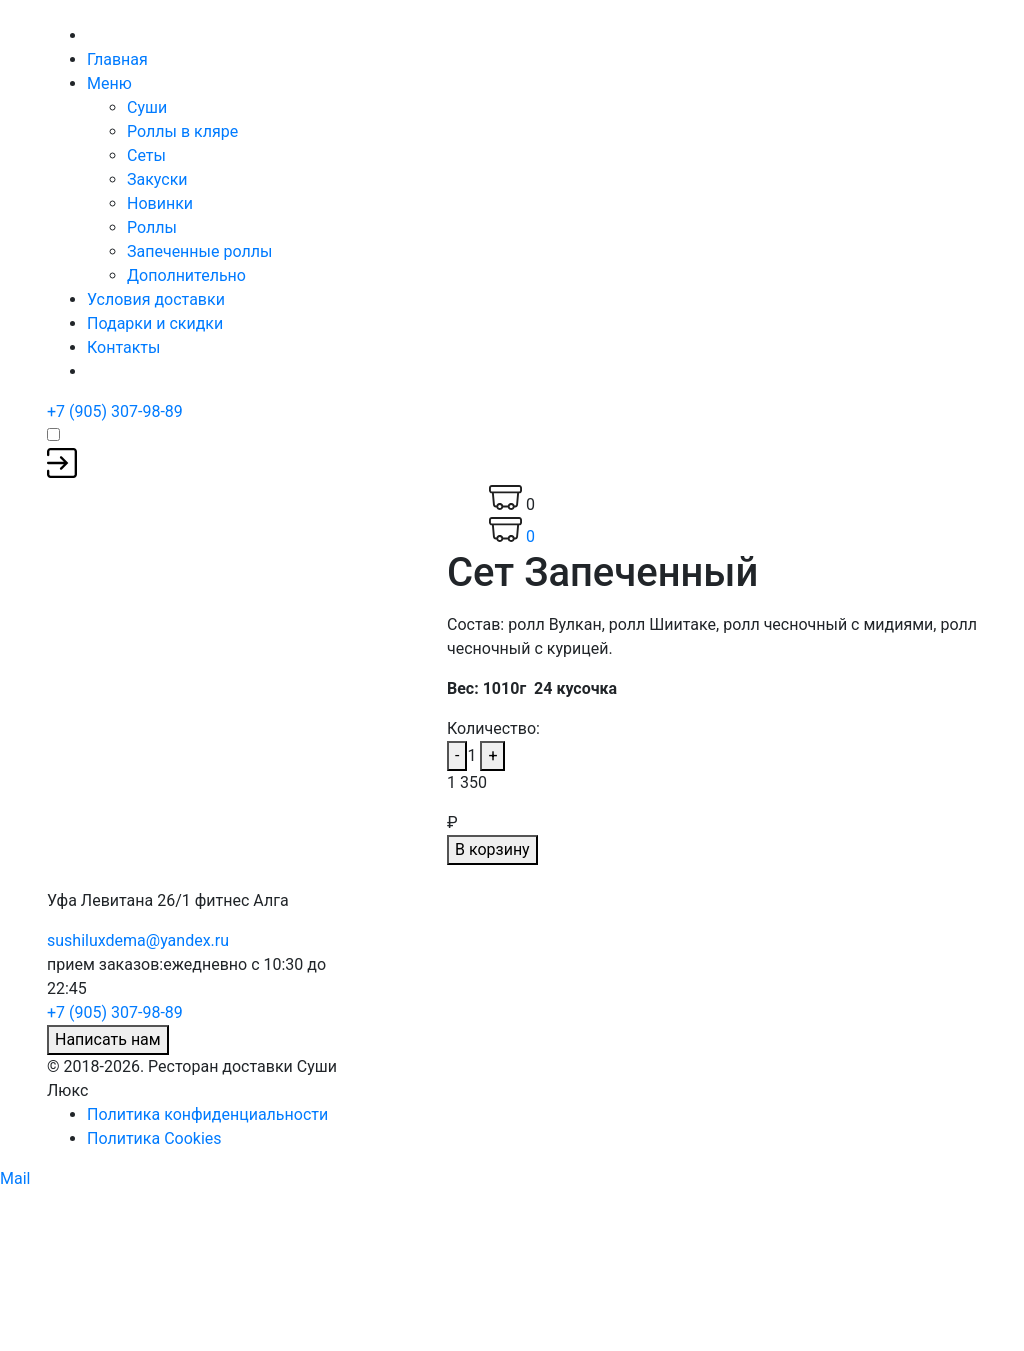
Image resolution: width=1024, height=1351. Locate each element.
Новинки (160, 203)
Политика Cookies (154, 1138)
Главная (117, 59)
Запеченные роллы (199, 251)
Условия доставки (156, 299)
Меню (109, 83)
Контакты (123, 347)
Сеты (146, 155)
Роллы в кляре (182, 131)
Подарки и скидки (155, 323)
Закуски (157, 179)
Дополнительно (186, 275)
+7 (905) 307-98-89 (115, 411)
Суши (147, 107)
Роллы (152, 227)
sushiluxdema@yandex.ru (138, 940)
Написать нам (108, 1039)
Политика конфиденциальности (207, 1114)
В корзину (492, 849)
